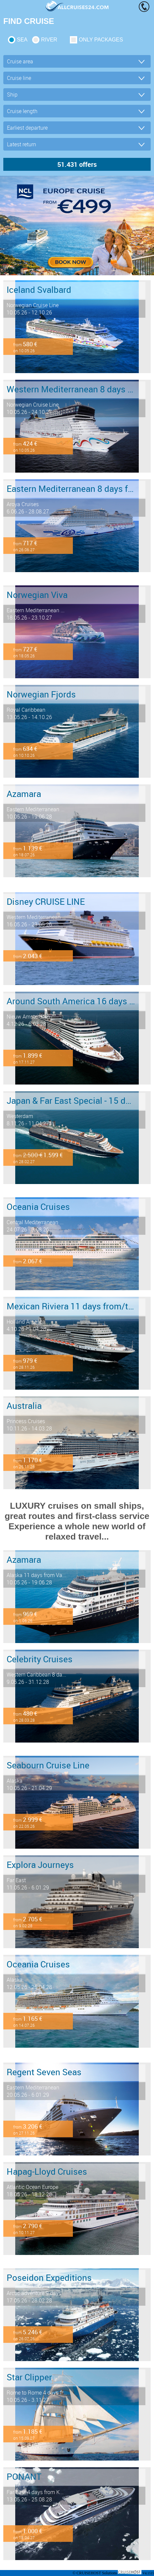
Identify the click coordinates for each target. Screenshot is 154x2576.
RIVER (49, 39)
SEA (22, 39)
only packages (101, 39)
